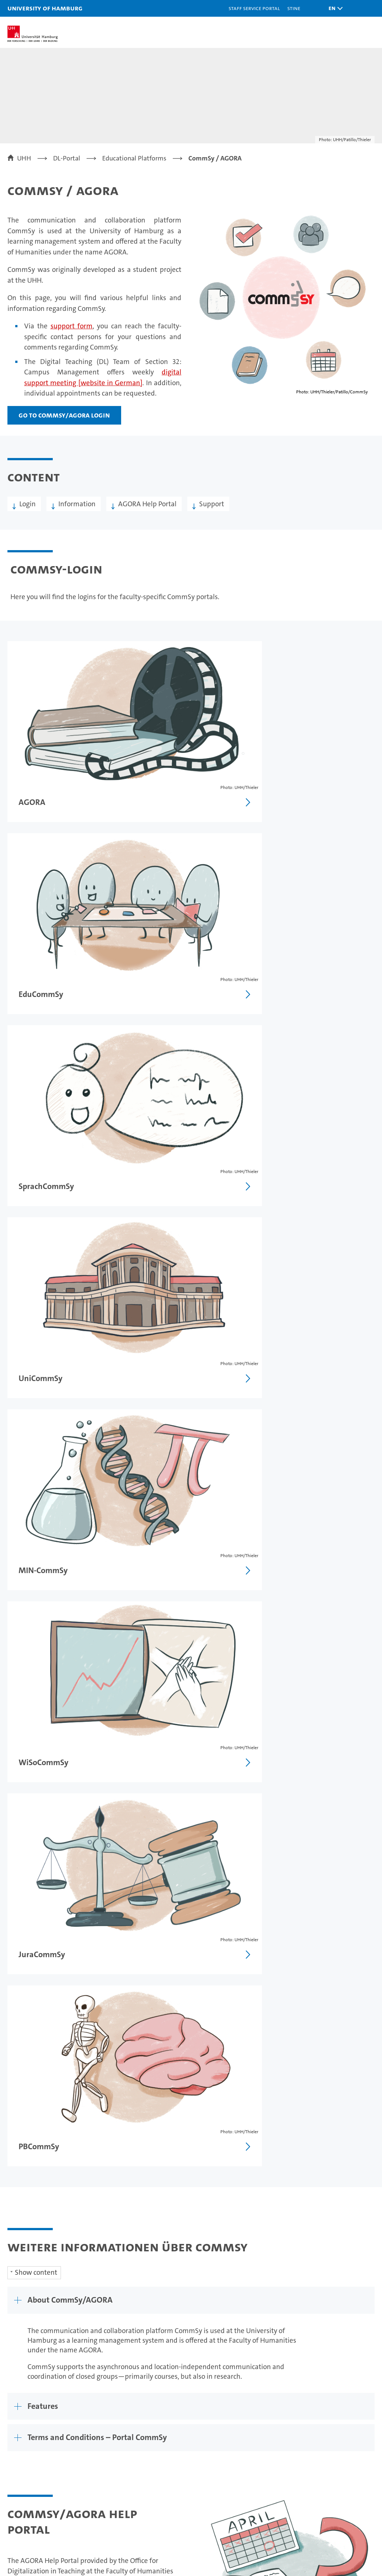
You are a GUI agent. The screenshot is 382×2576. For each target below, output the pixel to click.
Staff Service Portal (254, 8)
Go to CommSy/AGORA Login (64, 415)
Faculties (233, 2446)
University (236, 2420)
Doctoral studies (131, 2446)
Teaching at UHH (132, 2433)
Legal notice (214, 2293)
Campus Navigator (333, 2433)
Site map (358, 2293)
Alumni (231, 2459)
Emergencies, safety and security (335, 2464)
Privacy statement (266, 2293)
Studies (18, 2420)
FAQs (21, 1902)
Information (77, 504)
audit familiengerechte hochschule (280, 2527)
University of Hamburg (44, 8)
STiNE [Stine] (293, 8)
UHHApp (318, 2446)
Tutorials (26, 1845)
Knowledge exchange (139, 2472)
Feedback (174, 2293)
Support (211, 504)
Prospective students (39, 2433)
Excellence (236, 2433)
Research (121, 2420)
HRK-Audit (331, 2524)
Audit (304, 2520)
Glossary (26, 1931)
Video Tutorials (36, 1873)
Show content (36, 1334)
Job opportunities (134, 2459)
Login (27, 504)
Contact (316, 2420)
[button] (333, 8)
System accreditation (363, 2524)
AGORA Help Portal (147, 504)
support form (72, 326)
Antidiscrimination (333, 2481)
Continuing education (40, 2446)
